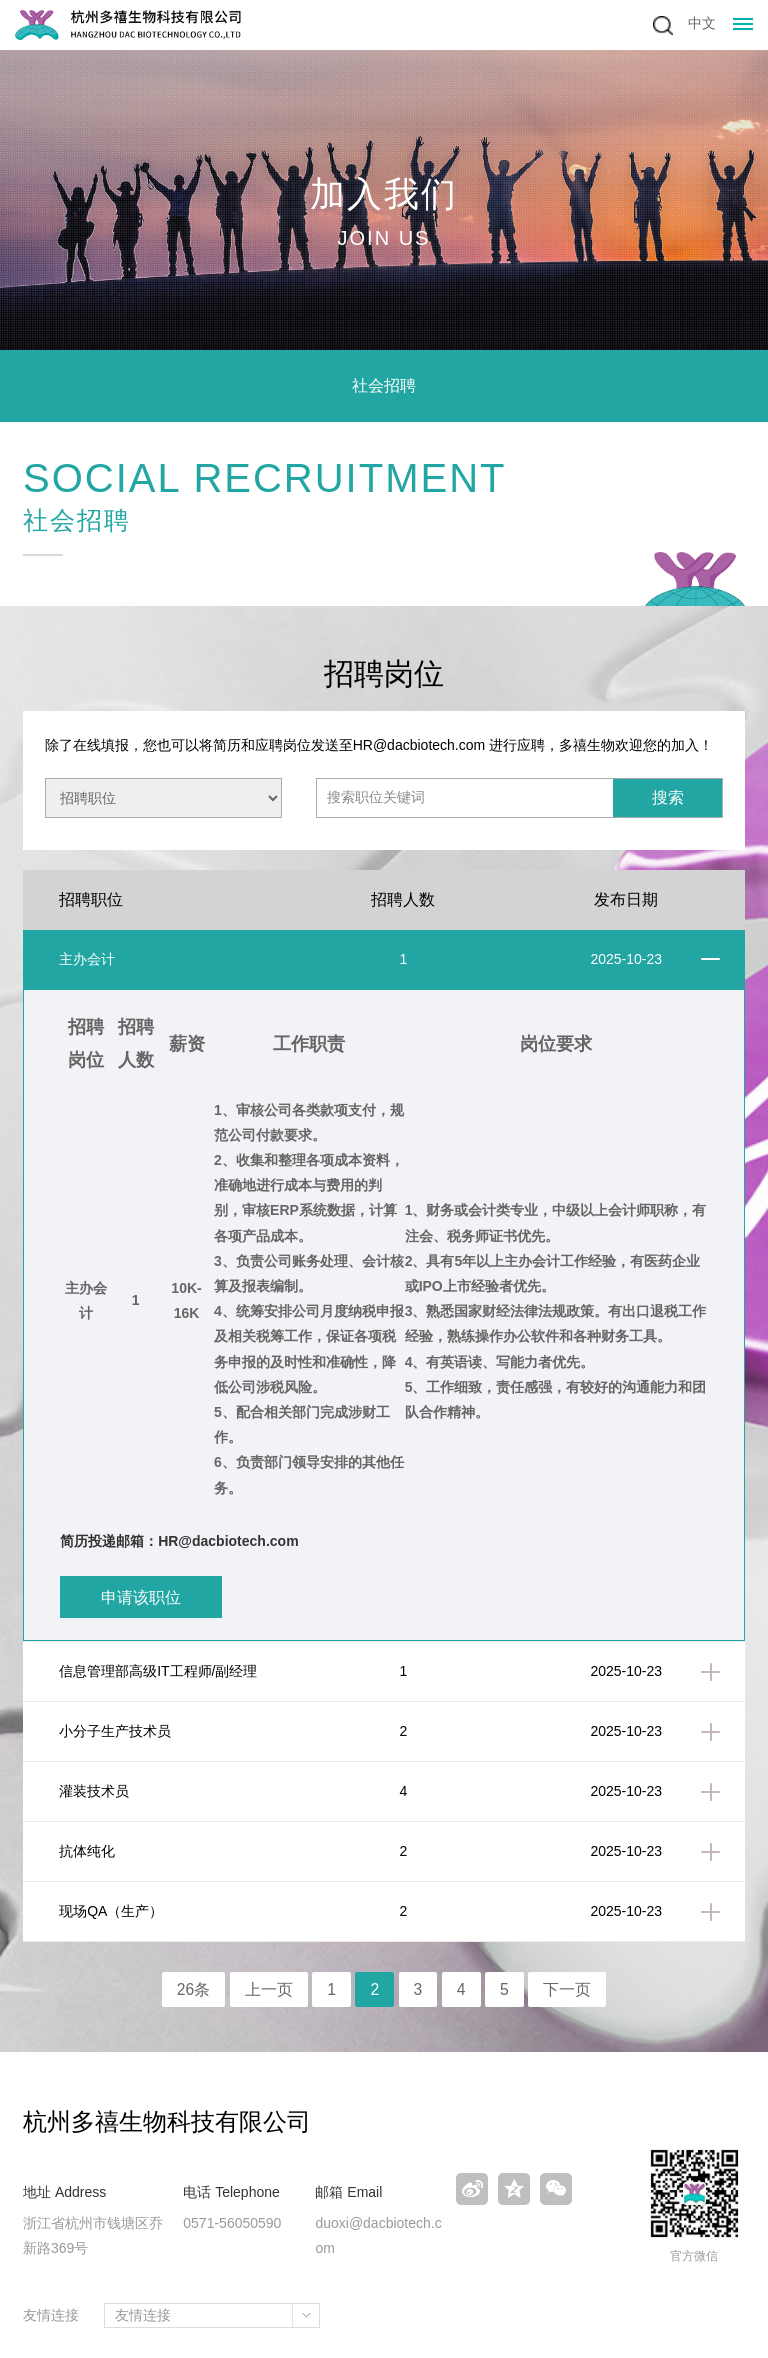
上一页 (269, 1989)
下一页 (568, 1989)
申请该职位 (141, 1597)
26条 (193, 1989)
